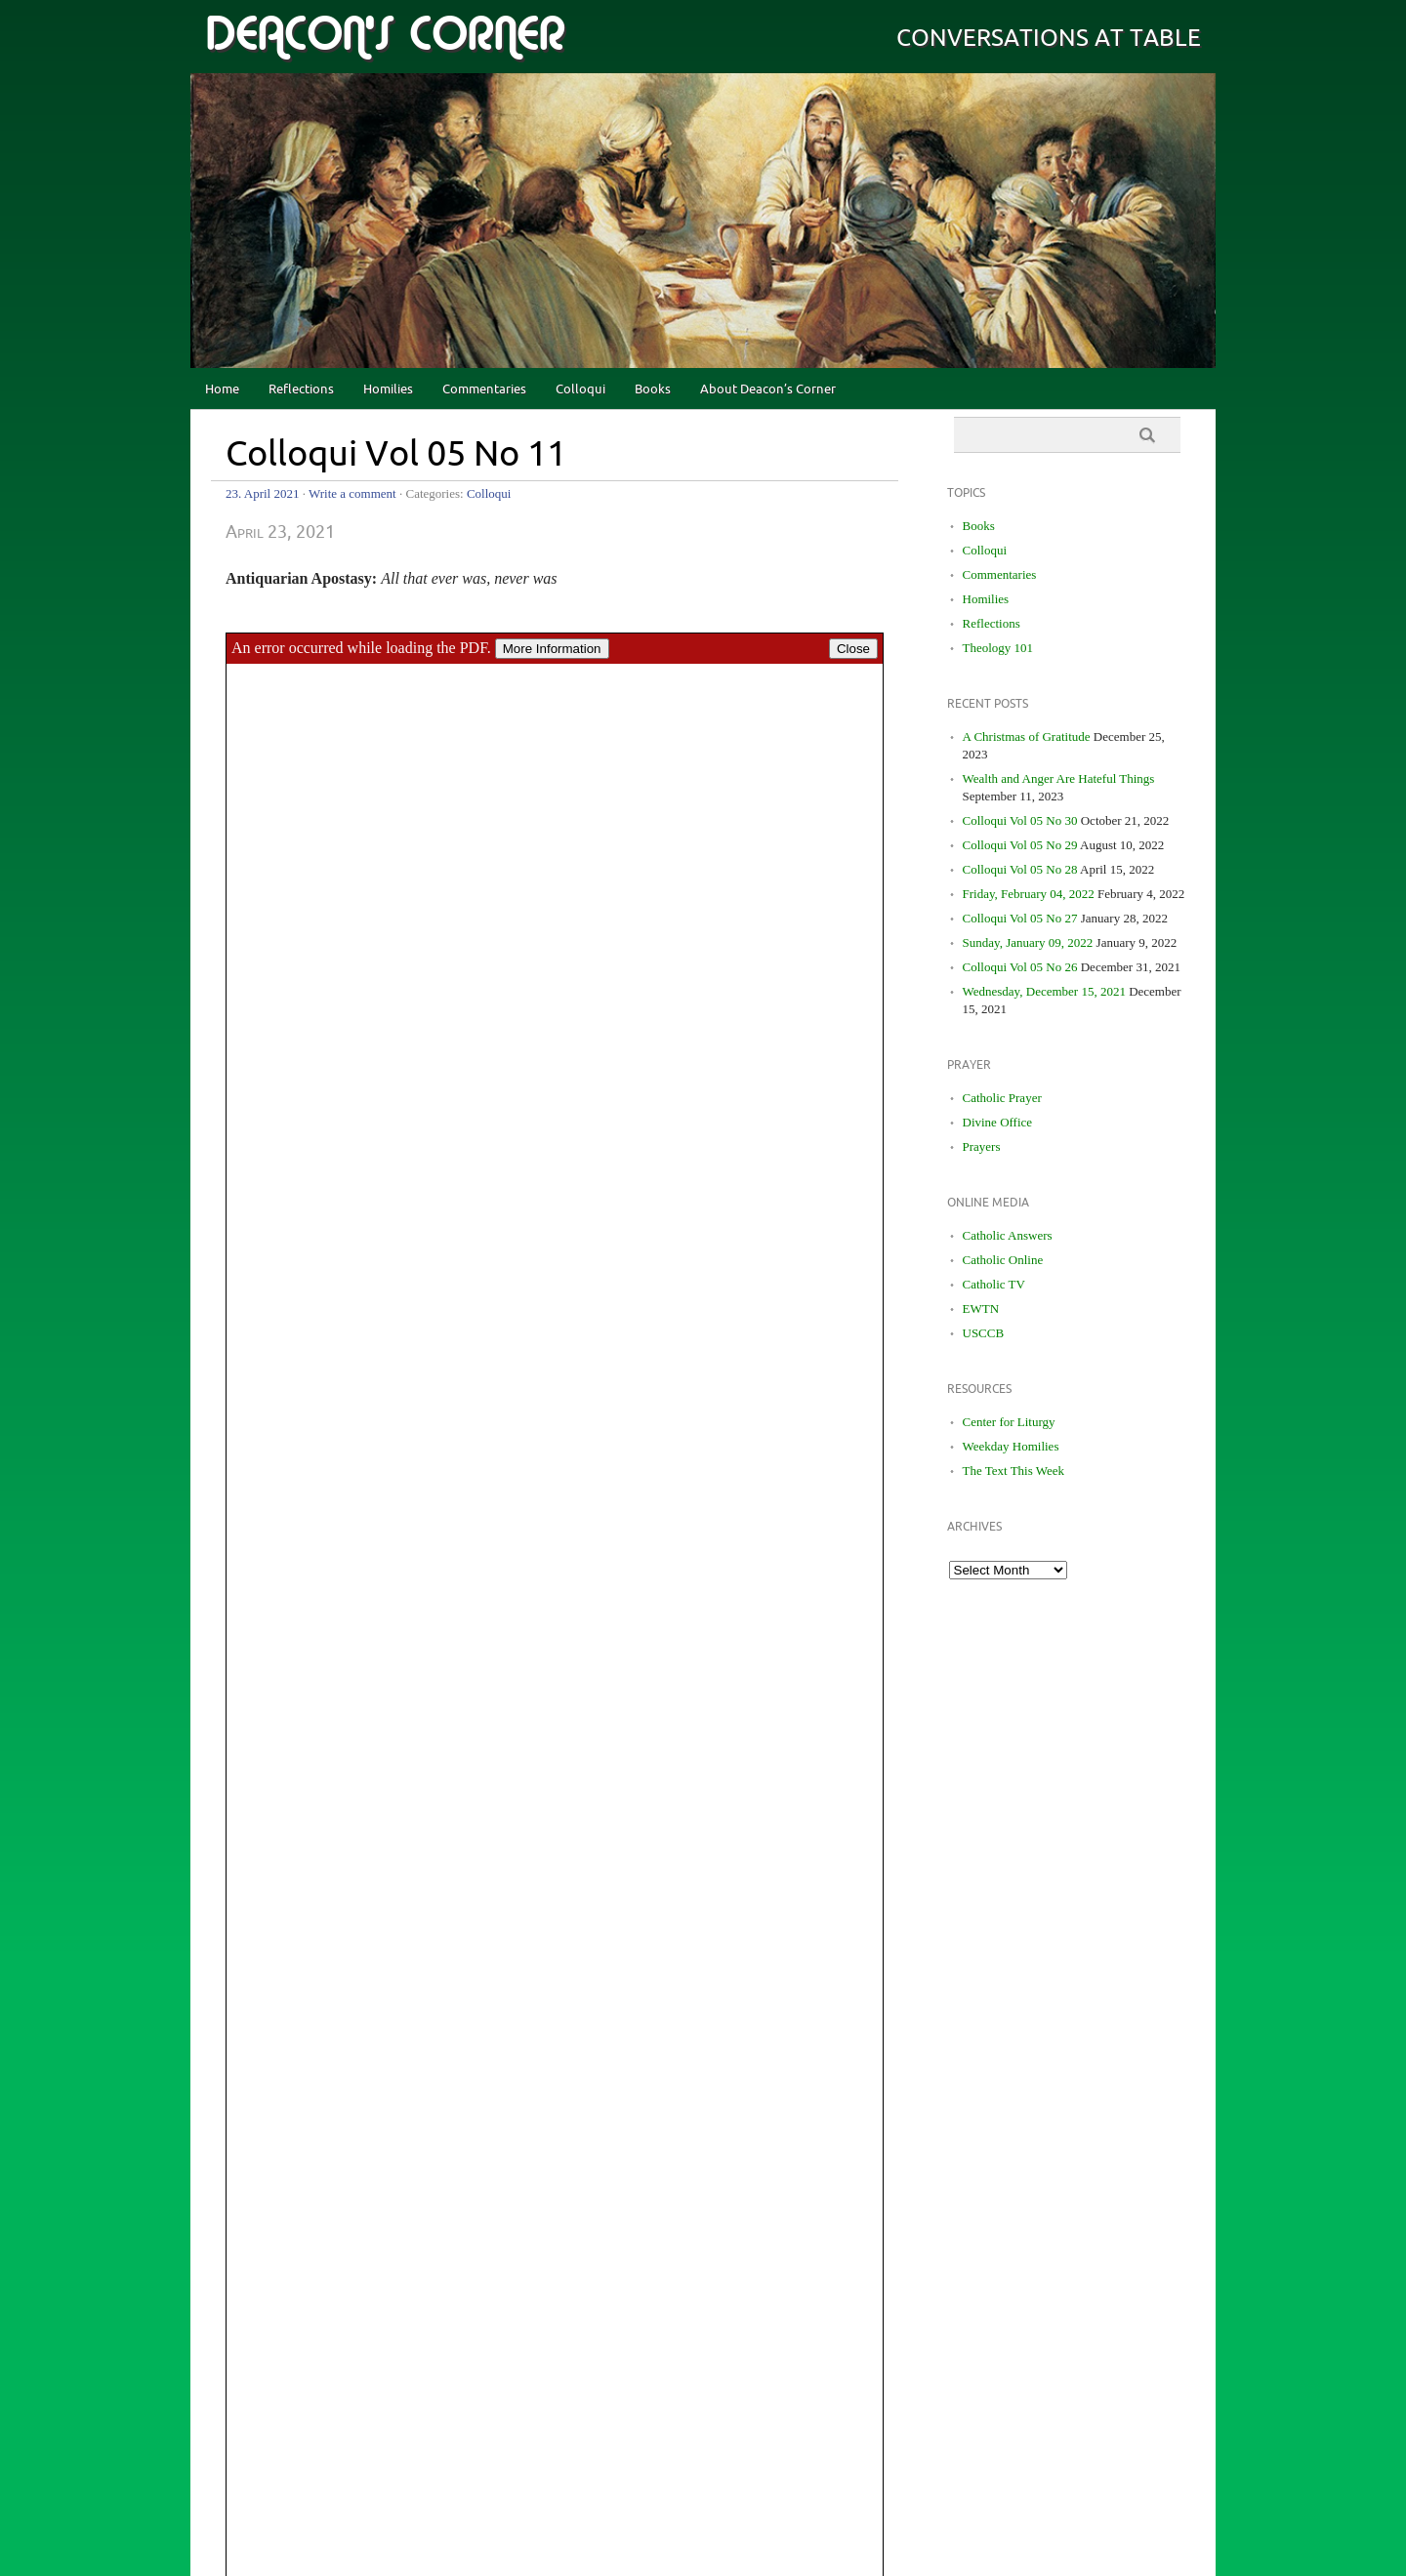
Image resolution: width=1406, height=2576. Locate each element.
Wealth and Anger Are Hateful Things (1059, 778)
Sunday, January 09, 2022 (1028, 942)
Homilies (388, 389)
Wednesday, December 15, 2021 (1044, 991)
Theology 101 (998, 647)
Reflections (301, 389)
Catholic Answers (1008, 1235)
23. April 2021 (262, 493)
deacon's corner (384, 35)
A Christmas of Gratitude (1027, 736)
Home (222, 389)
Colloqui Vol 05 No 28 (1020, 869)
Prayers (982, 1146)
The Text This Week (1014, 1470)
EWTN (981, 1308)
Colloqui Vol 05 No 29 (1020, 845)
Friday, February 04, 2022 (1029, 893)
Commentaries (484, 389)
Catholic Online (1003, 1259)
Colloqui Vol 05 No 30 (1020, 820)
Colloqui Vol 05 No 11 (396, 454)
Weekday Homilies (1011, 1446)
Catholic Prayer (1002, 1097)
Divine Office (998, 1122)
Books (653, 389)
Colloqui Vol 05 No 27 (1020, 918)
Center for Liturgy (1009, 1421)
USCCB (984, 1333)
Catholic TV (994, 1284)
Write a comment (352, 493)
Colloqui (580, 389)
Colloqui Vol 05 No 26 (1020, 967)
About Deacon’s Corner (768, 389)
